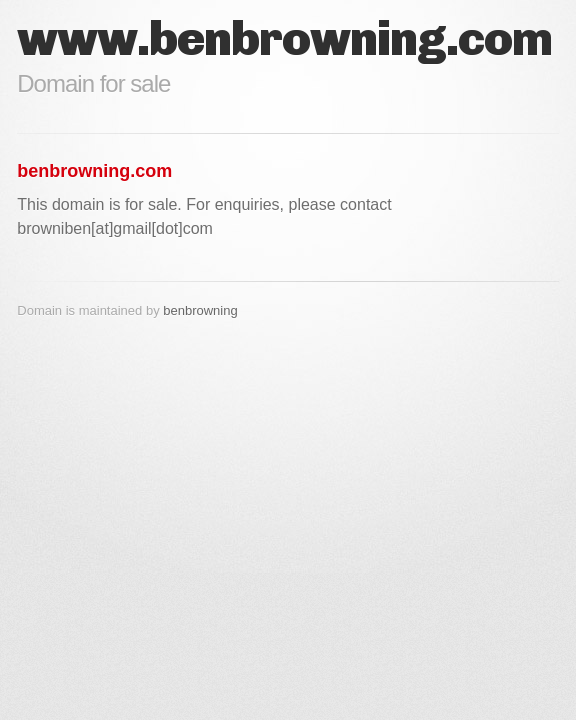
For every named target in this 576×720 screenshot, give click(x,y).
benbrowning (200, 310)
